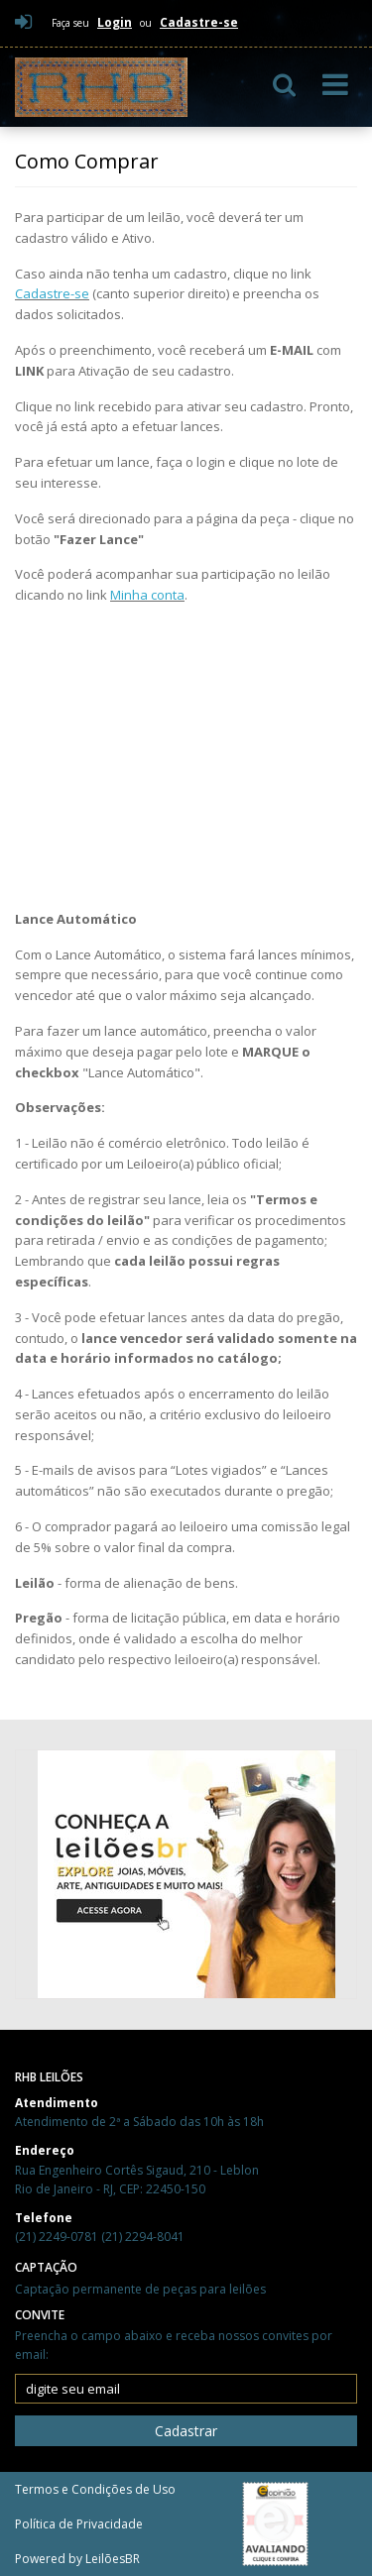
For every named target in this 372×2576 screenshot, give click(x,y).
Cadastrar (186, 2430)
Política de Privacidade (79, 2524)
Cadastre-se (52, 293)
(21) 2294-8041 (143, 2236)
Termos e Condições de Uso (95, 2489)
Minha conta (147, 595)
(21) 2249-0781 (58, 2236)
